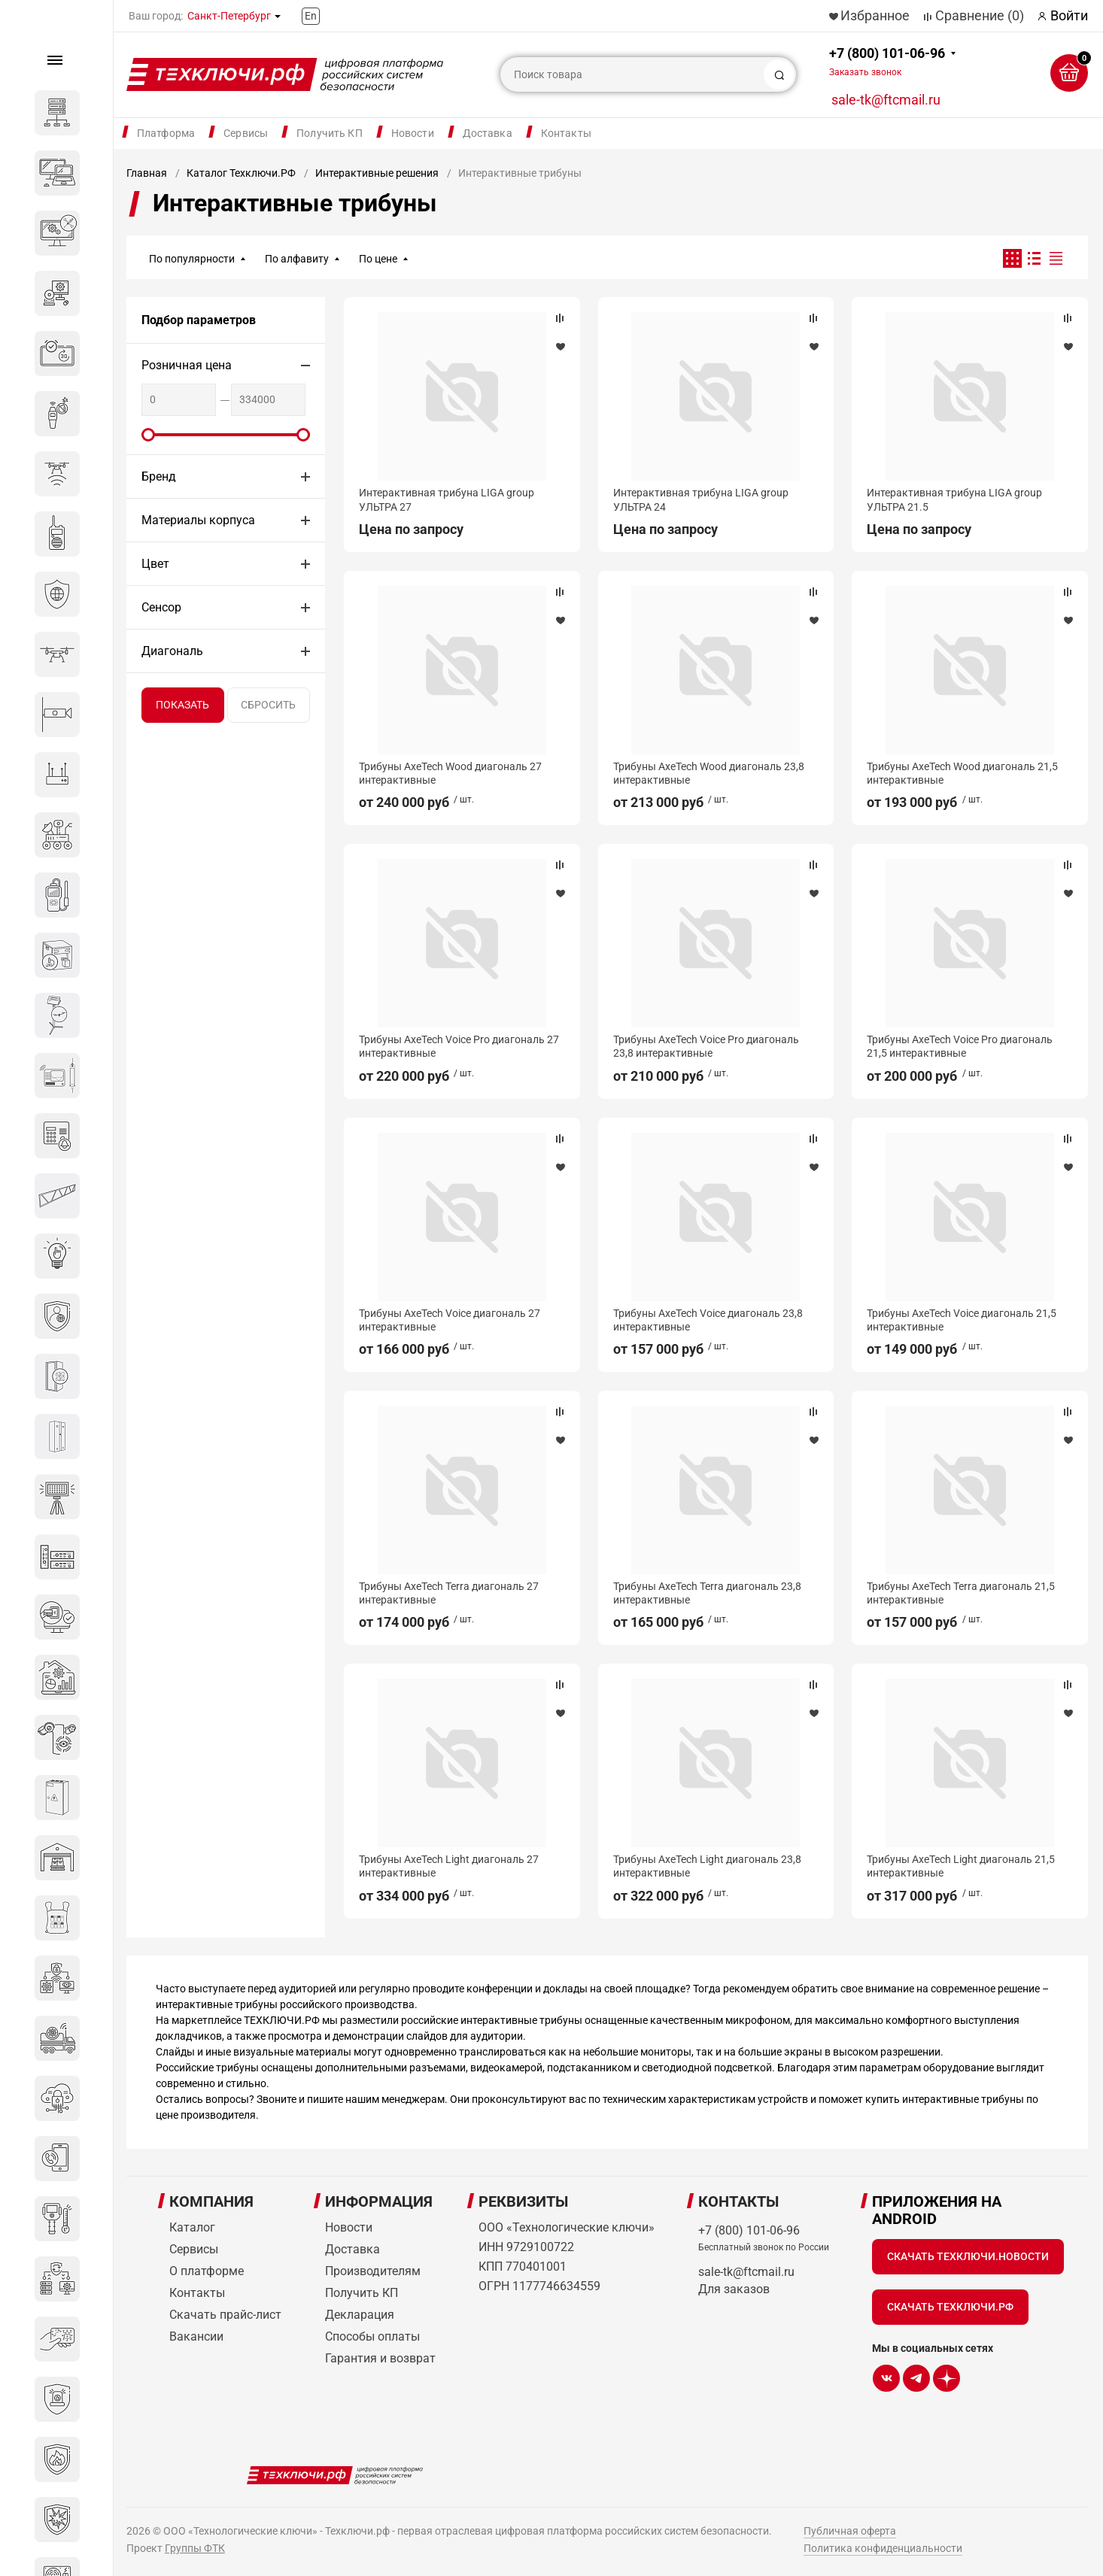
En (311, 16)
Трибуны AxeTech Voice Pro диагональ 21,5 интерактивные (960, 1046)
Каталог (192, 2227)
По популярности (192, 259)
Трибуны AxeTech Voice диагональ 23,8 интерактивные (708, 1320)
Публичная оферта (850, 2531)
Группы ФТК (195, 2548)
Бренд (158, 476)
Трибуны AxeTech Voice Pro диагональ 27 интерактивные (459, 1046)
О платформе (206, 2271)
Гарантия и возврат (380, 2358)
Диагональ (172, 651)
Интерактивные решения (377, 173)
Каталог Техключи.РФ (241, 173)
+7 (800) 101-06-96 (887, 61)
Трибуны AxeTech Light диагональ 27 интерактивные (449, 1866)
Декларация (359, 2314)
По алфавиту (297, 259)
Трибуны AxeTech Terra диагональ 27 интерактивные (449, 1593)
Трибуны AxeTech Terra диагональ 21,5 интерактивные (961, 1593)
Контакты (566, 133)
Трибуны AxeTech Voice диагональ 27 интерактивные (449, 1320)
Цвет (155, 564)
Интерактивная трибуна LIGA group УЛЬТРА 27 (446, 499)
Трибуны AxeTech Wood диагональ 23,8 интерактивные (708, 773)
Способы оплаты (372, 2336)
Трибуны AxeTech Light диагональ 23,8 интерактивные (707, 1866)
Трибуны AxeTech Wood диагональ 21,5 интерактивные (962, 773)
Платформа (166, 133)
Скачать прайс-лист (225, 2314)
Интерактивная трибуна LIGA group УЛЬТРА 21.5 (954, 499)
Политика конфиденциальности (883, 2548)
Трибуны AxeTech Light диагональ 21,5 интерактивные (961, 1866)
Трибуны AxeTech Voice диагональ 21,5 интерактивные (961, 1320)
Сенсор (161, 607)
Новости (412, 133)
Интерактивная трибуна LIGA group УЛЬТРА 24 (701, 499)
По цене (378, 259)
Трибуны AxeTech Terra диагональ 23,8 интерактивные (707, 1593)
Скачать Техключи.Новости (968, 2256)
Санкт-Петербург (229, 16)
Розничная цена (186, 365)
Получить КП (329, 133)
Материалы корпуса (198, 520)
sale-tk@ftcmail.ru (885, 100)
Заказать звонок (865, 72)
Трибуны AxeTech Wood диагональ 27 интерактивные (450, 773)
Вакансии (196, 2336)
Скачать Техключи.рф (950, 2307)
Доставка (487, 133)
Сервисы (245, 133)
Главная (146, 173)
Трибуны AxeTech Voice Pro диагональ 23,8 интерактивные (706, 1046)
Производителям (373, 2271)
